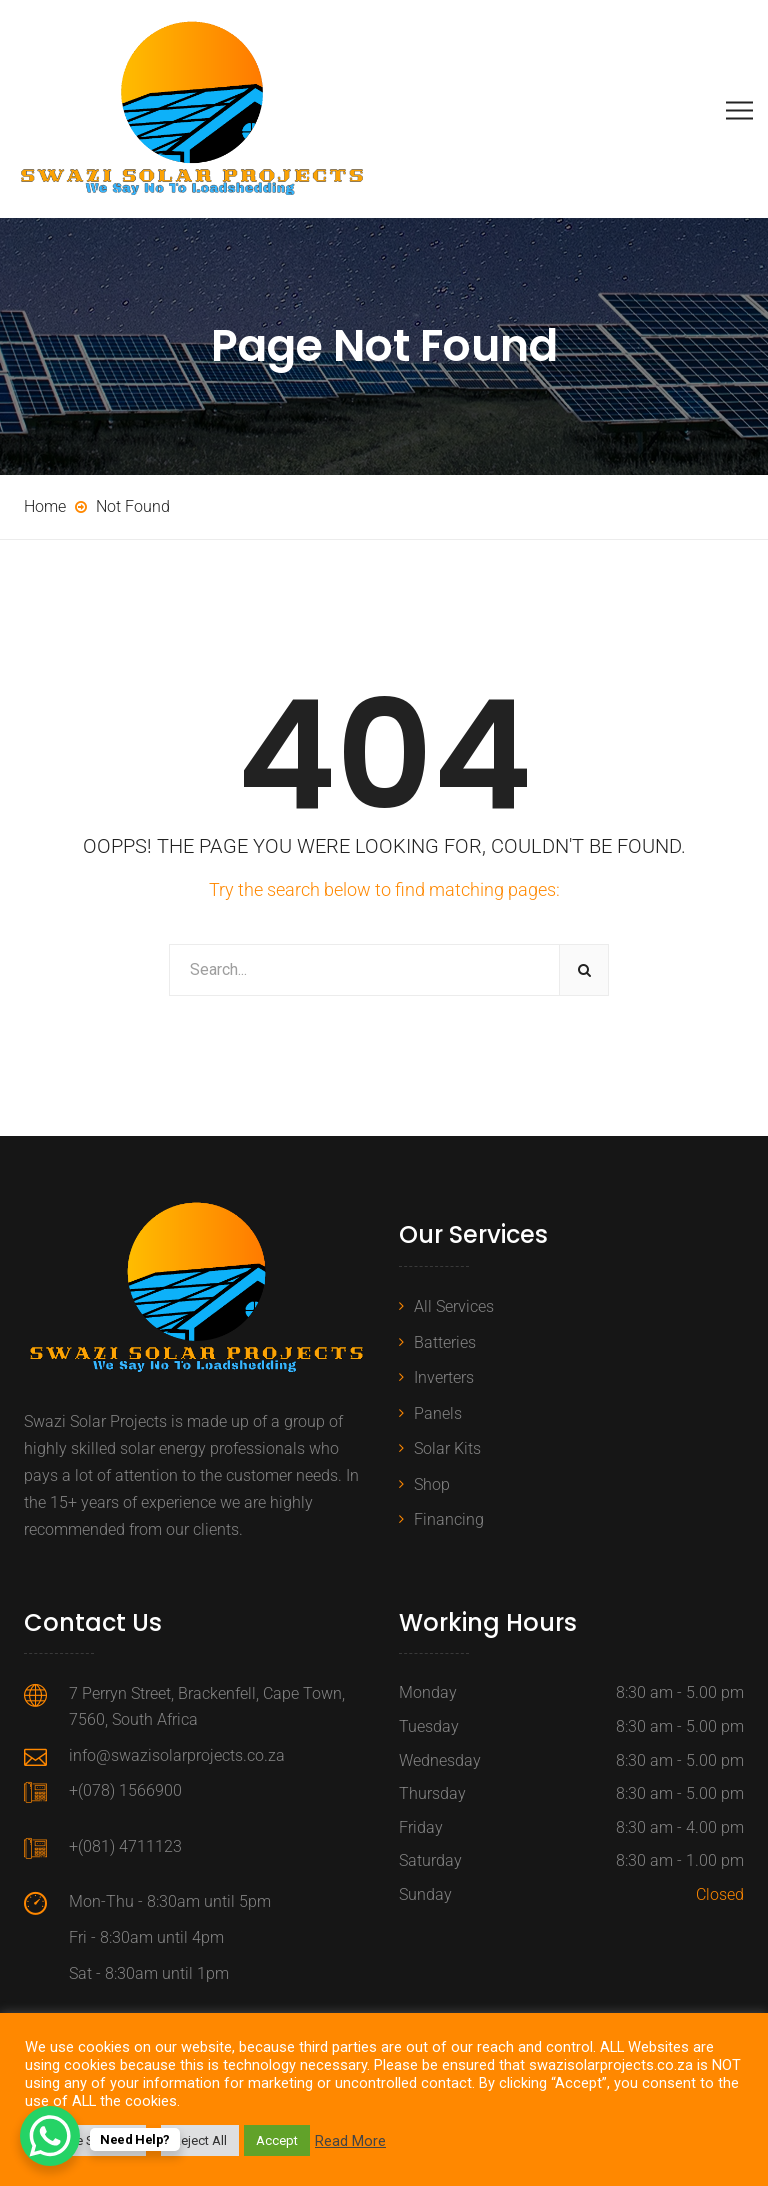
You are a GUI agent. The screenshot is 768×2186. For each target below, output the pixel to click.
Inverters (444, 1377)
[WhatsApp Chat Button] (50, 2136)
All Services (454, 1306)
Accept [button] (277, 2140)
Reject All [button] (200, 2140)
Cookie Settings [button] (88, 2140)
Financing (449, 1519)
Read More (350, 2141)
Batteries (445, 1342)
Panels (438, 1413)
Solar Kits (447, 1448)
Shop (432, 1484)
